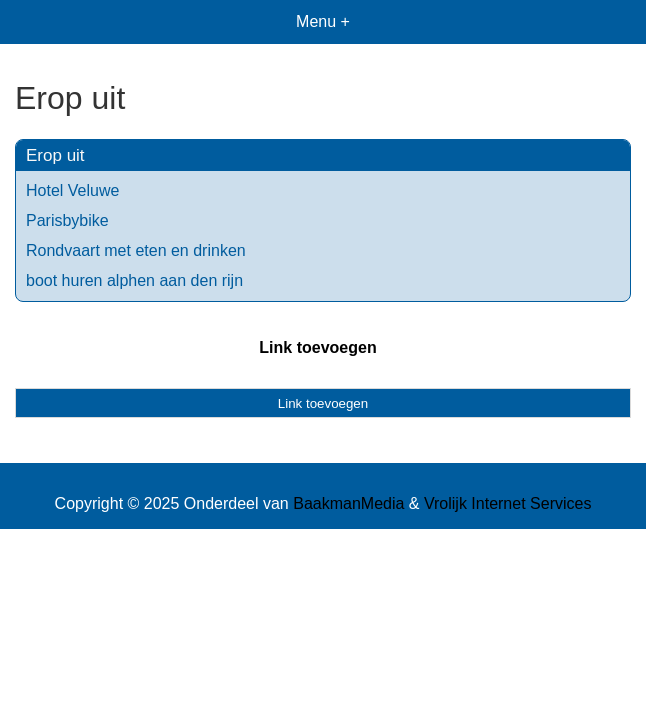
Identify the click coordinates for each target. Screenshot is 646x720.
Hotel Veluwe (72, 190)
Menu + (323, 21)
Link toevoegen (317, 347)
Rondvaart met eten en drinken (136, 250)
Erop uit (55, 155)
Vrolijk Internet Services (507, 503)
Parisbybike (67, 220)
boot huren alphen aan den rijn (134, 280)
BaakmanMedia (348, 503)
